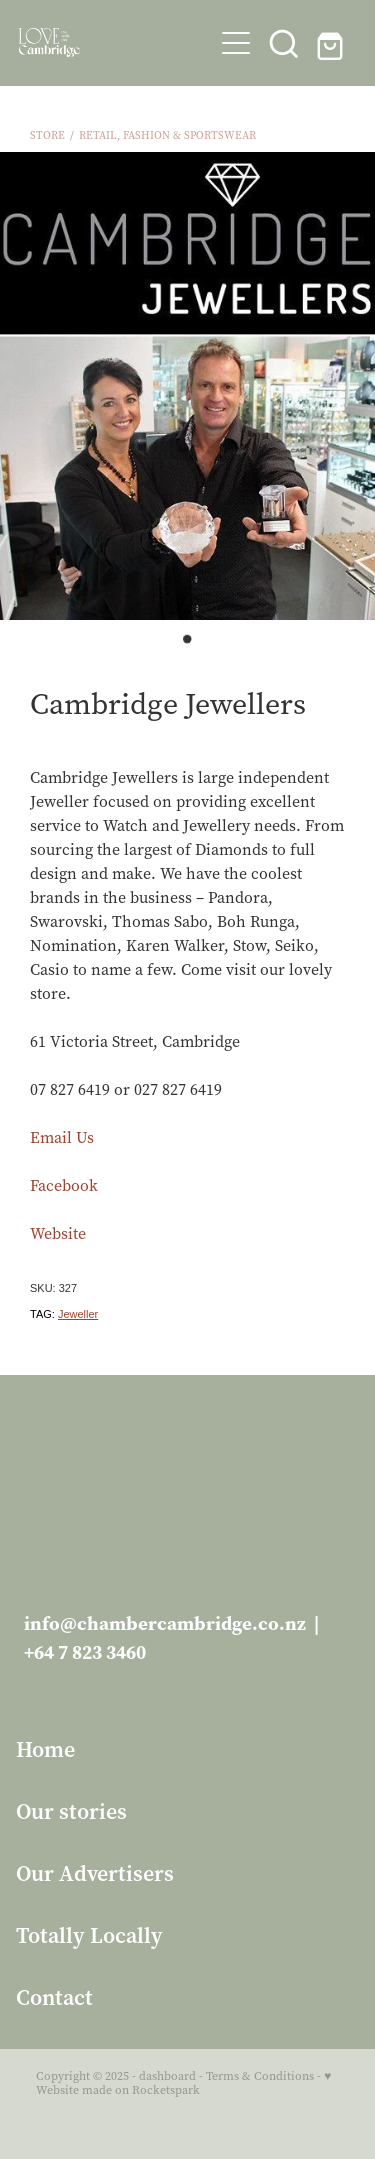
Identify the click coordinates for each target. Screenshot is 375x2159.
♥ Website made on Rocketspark (183, 2083)
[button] (236, 43)
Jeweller (78, 1314)
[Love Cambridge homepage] (116, 42)
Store (47, 135)
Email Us (62, 1137)
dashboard (167, 2076)
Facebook (64, 1185)
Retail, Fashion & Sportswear (167, 135)
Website (58, 1233)
